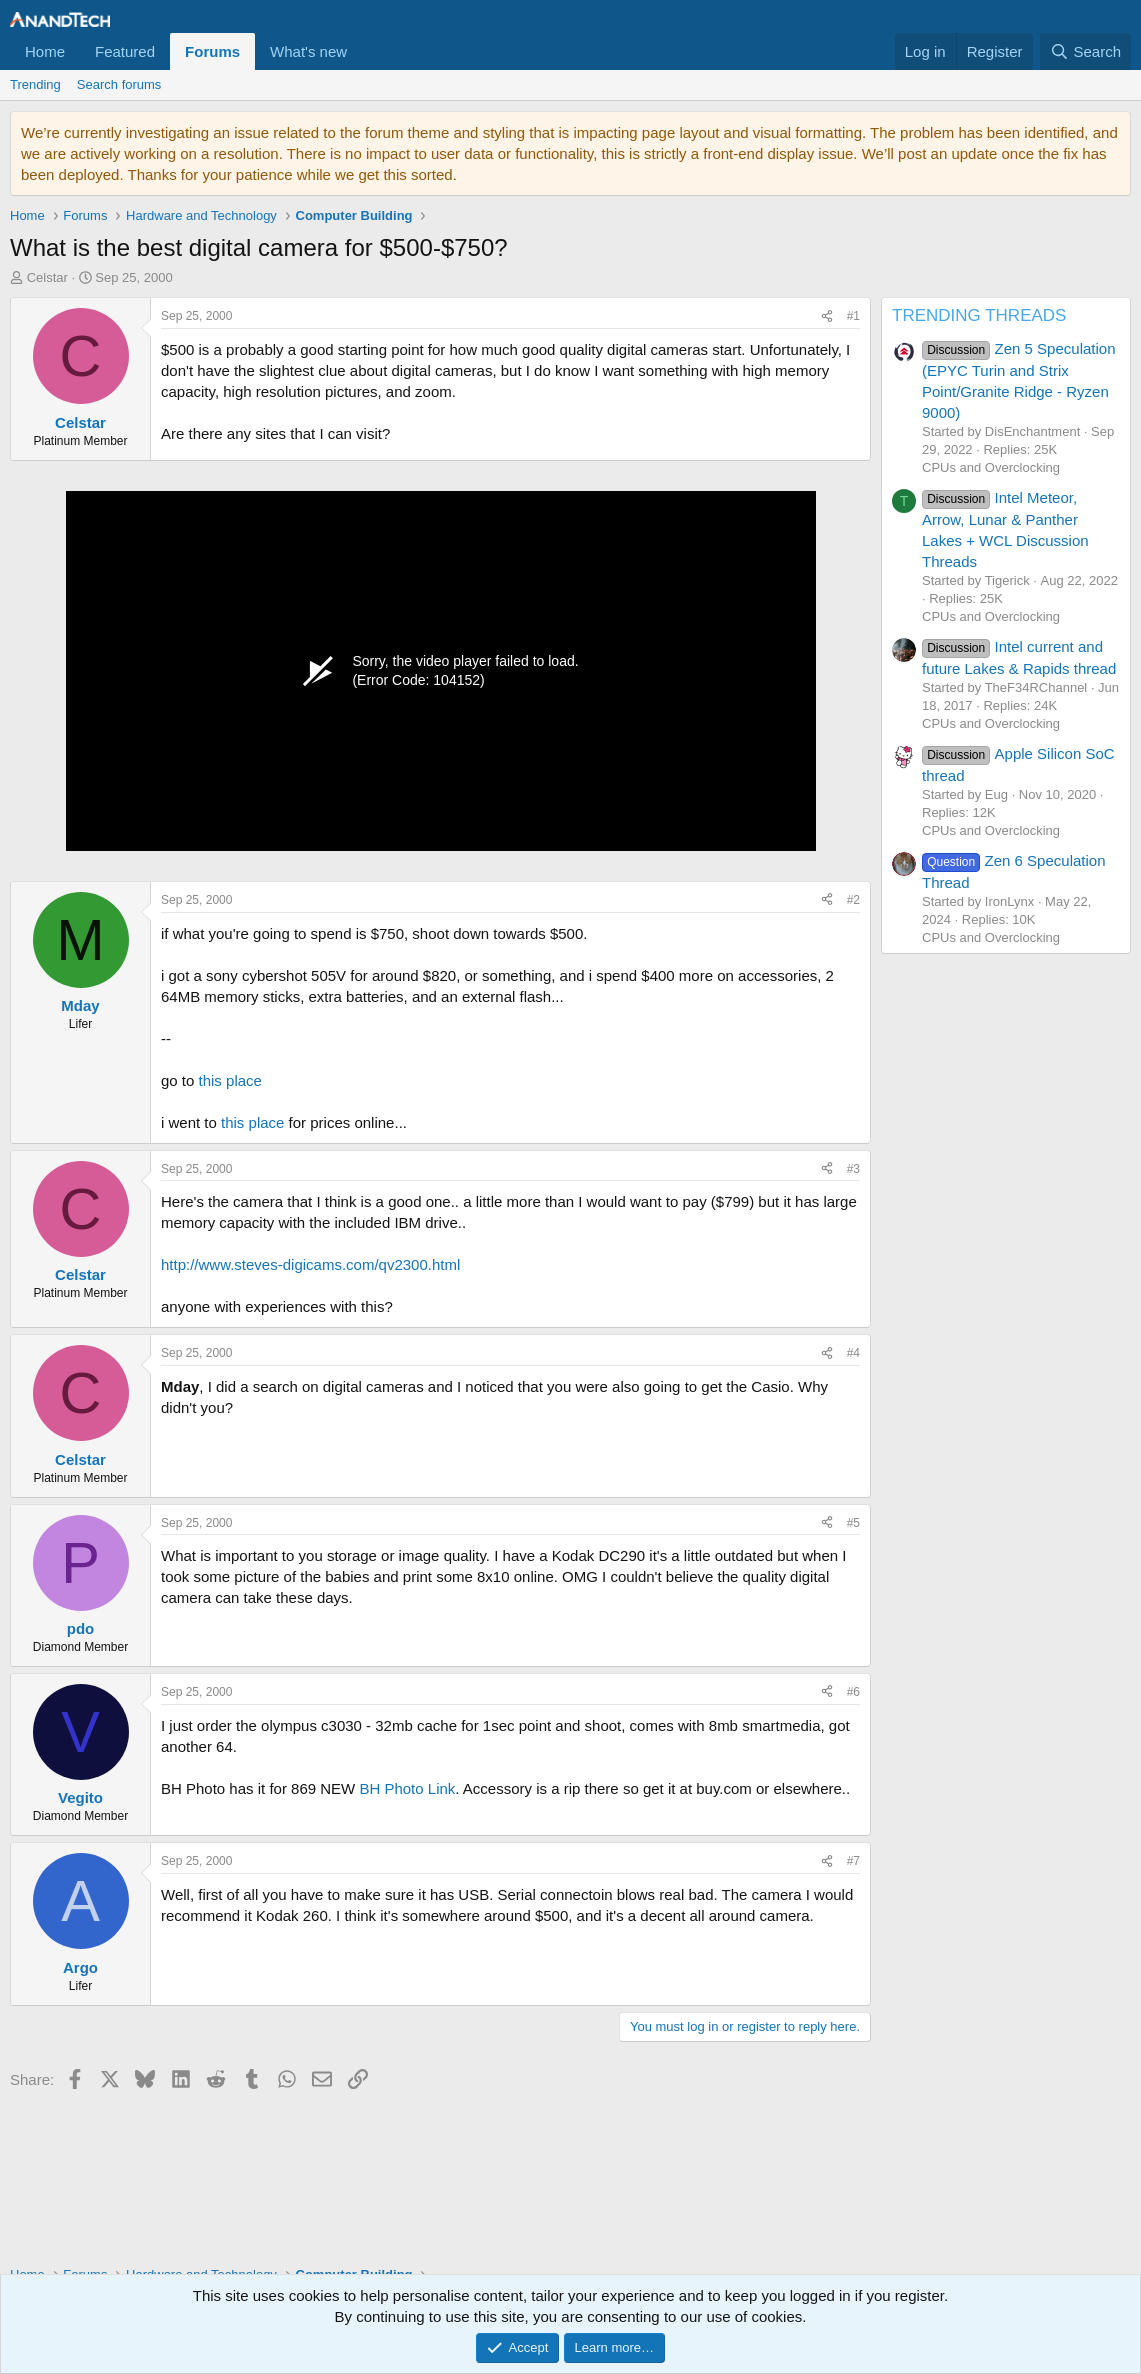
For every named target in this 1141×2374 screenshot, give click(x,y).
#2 (853, 900)
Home (45, 51)
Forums (212, 51)
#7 (853, 1861)
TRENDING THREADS (979, 315)
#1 (853, 316)
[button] (363, 51)
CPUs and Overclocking (991, 467)
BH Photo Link (407, 1788)
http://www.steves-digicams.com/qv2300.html (310, 1264)
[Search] (1085, 51)
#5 (853, 1523)
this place (230, 1080)
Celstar (47, 277)
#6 (853, 1692)
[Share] (827, 316)
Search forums (119, 84)
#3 (853, 1169)
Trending (35, 84)
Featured (125, 51)
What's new (308, 51)
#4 (853, 1353)
